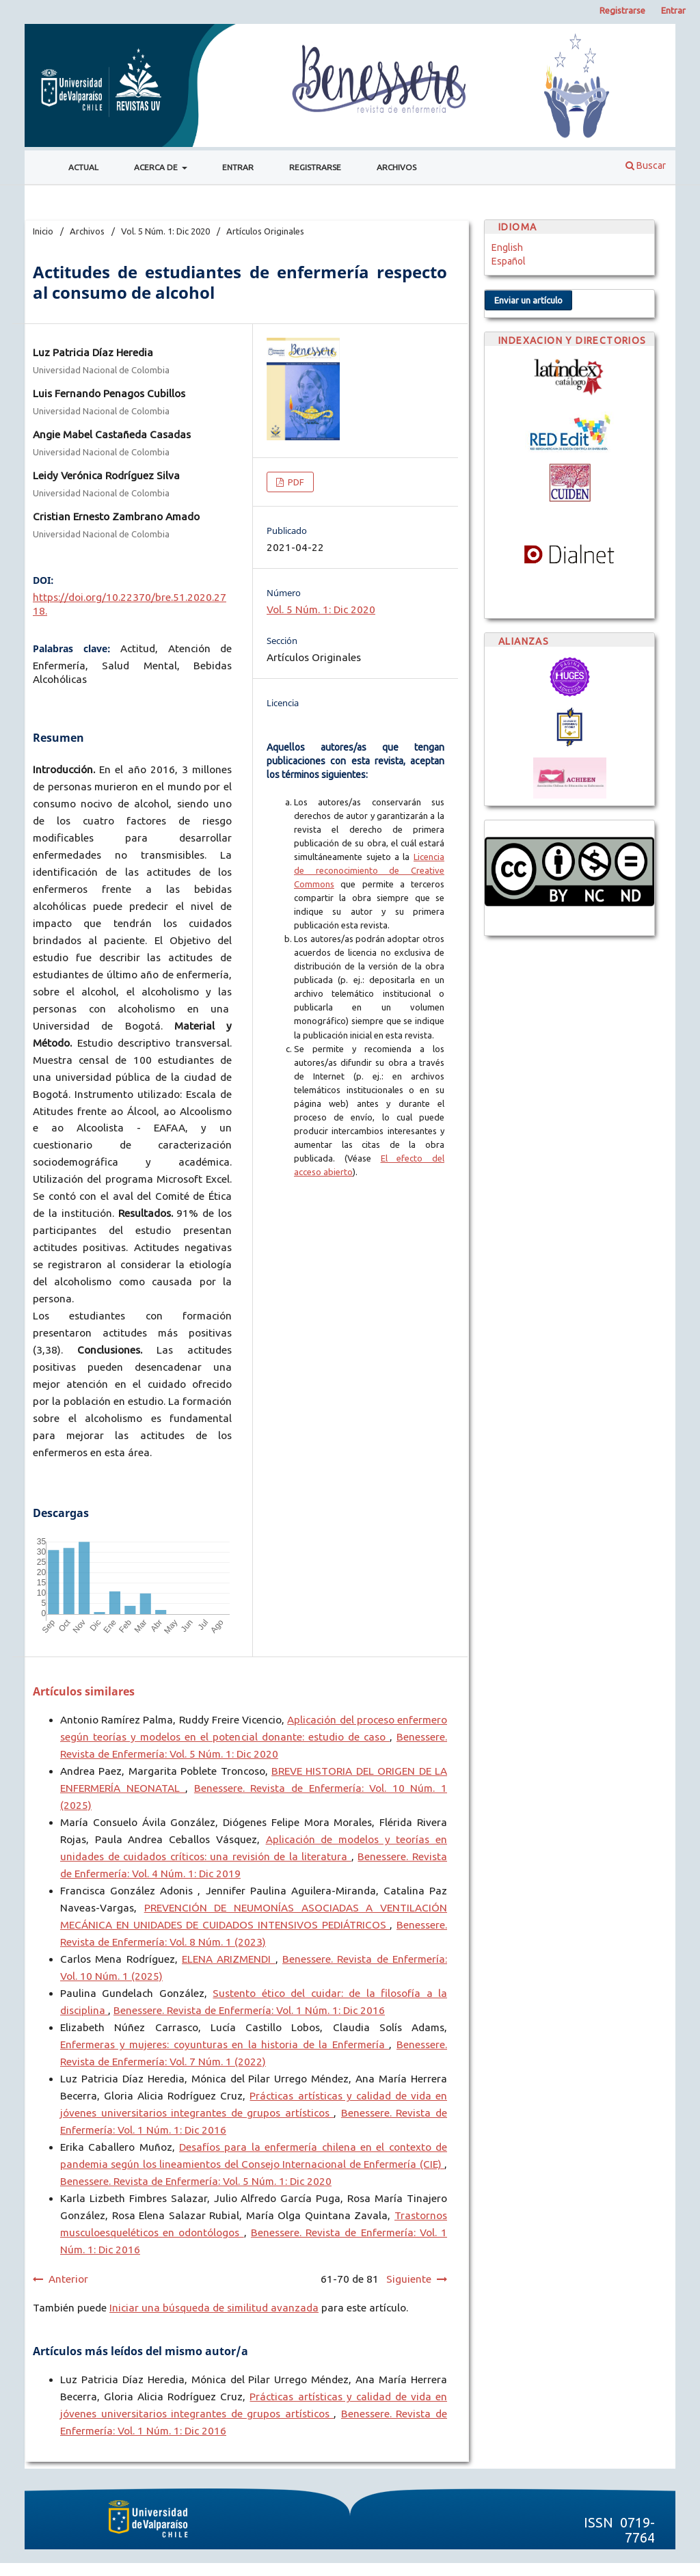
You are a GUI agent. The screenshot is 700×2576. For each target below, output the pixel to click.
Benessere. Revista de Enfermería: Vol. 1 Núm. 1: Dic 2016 (249, 2010)
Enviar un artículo (528, 300)
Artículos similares (84, 1691)
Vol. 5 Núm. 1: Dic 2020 (165, 231)
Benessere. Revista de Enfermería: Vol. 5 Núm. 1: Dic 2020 (196, 2181)
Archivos (396, 167)
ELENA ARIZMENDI (228, 1959)
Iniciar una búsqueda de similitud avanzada (214, 2307)
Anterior (68, 2279)
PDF (295, 482)
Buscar (645, 165)
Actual (83, 167)
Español (509, 261)
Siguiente (408, 2279)
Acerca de (157, 167)
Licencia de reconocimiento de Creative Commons (369, 870)
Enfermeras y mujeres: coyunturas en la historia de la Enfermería (224, 2044)
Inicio (43, 231)
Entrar (238, 167)
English (507, 247)
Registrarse (315, 167)
